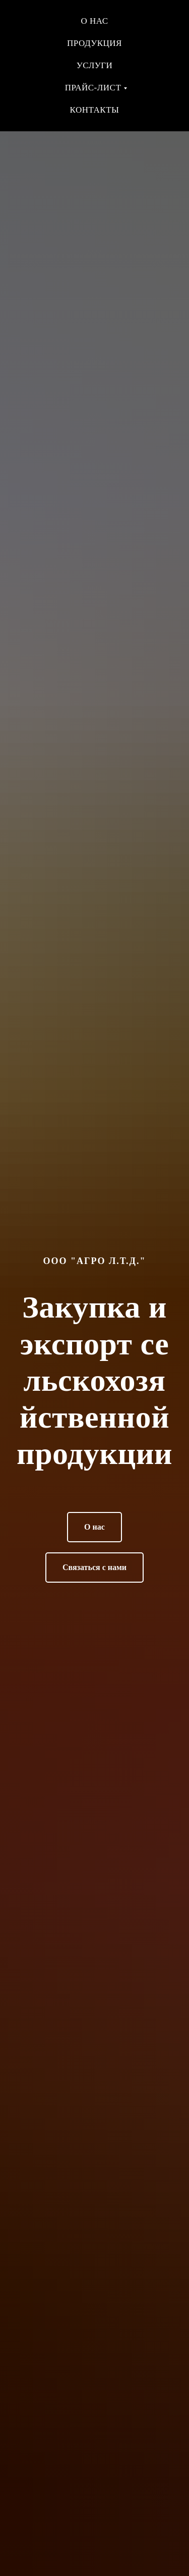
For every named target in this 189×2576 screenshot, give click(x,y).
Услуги (95, 65)
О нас (94, 21)
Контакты (94, 110)
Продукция (94, 43)
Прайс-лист (93, 87)
